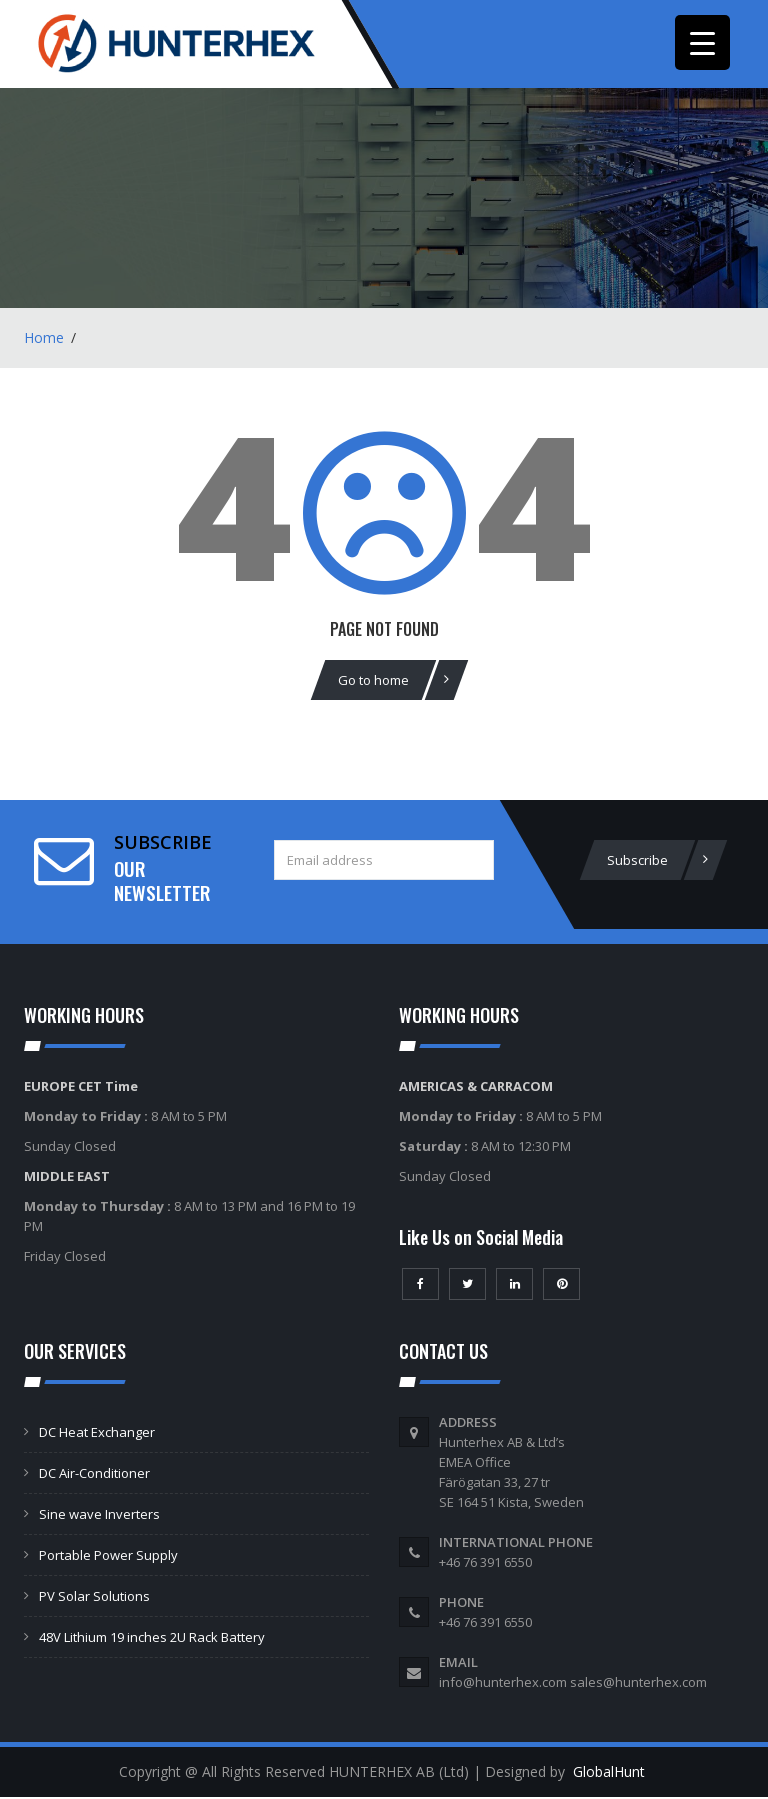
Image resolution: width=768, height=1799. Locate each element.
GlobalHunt (609, 1773)
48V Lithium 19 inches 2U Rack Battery (152, 1639)
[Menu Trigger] (702, 42)
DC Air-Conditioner (94, 1475)
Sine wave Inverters (99, 1516)
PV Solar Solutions (94, 1598)
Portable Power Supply (108, 1557)
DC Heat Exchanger (97, 1434)
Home (44, 339)
